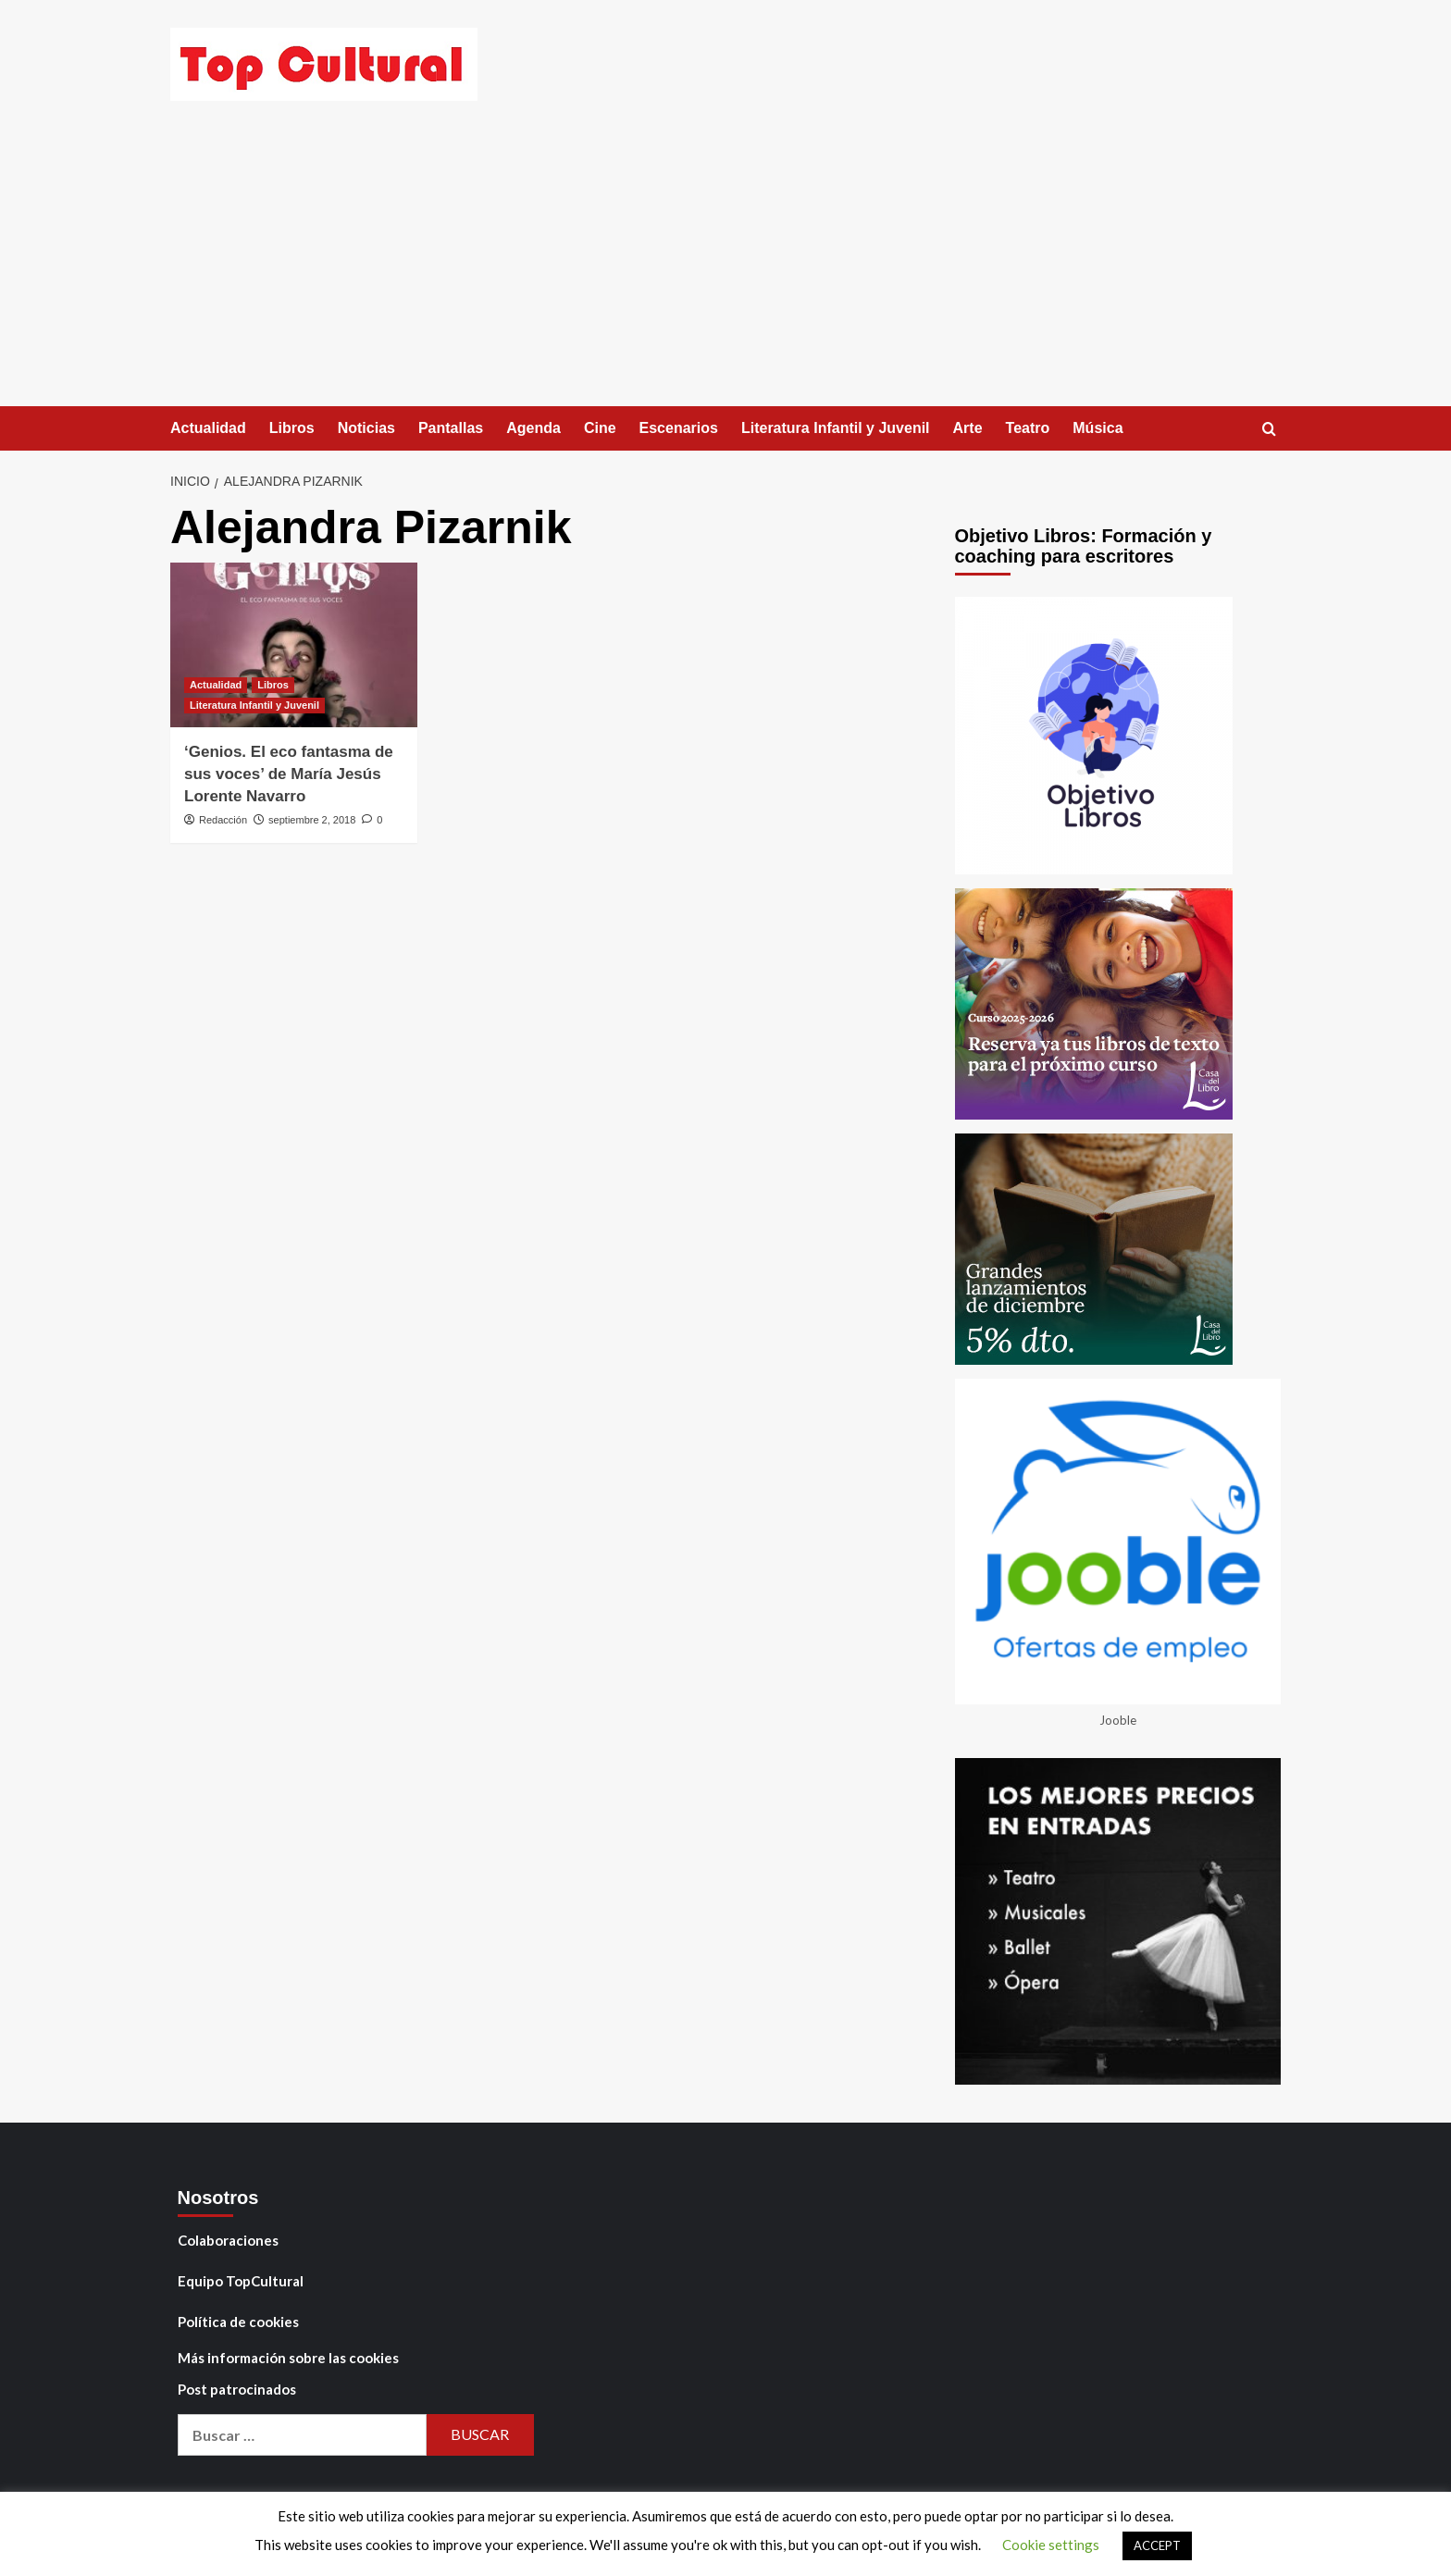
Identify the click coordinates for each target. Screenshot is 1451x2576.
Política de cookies (238, 2321)
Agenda (533, 428)
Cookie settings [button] (1050, 2544)
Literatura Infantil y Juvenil (835, 428)
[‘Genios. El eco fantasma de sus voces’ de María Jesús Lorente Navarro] (293, 645)
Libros (292, 428)
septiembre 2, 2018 (311, 819)
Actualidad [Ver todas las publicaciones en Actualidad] (216, 684)
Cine (600, 428)
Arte (968, 428)
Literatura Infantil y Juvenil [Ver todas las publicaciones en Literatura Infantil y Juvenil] (254, 705)
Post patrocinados (237, 2389)
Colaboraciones (228, 2240)
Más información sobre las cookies (288, 2357)
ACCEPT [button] (1157, 2545)
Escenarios (678, 428)
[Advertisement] (725, 267)
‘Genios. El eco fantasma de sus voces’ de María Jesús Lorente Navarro (288, 774)
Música (1097, 428)
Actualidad (208, 428)
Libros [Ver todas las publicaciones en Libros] (273, 684)
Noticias (366, 428)
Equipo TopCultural (241, 2281)
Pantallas (450, 428)
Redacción (223, 819)
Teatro (1028, 428)
